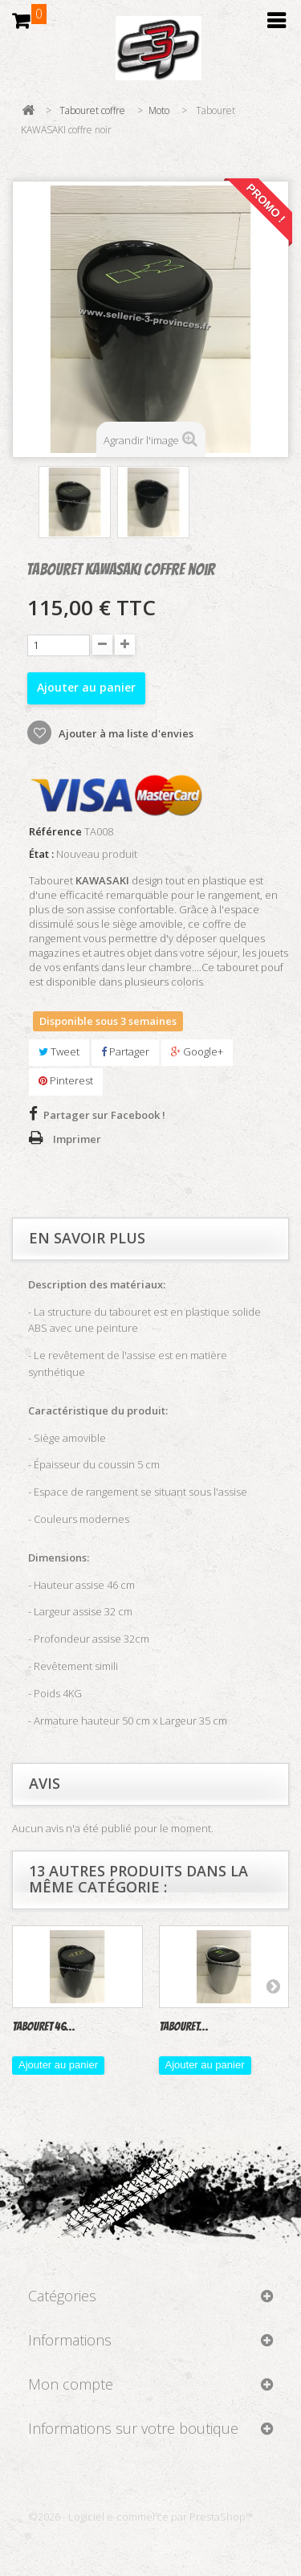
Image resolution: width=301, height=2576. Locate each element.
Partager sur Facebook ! (104, 1115)
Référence (55, 832)
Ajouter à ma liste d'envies (124, 733)
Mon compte (70, 2384)
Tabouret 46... (43, 2026)
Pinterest (66, 1080)
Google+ (197, 1051)
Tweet (59, 1051)
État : (41, 854)
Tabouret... (184, 2026)
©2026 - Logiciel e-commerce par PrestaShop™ (140, 2516)
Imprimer (77, 1139)
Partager (125, 1051)
